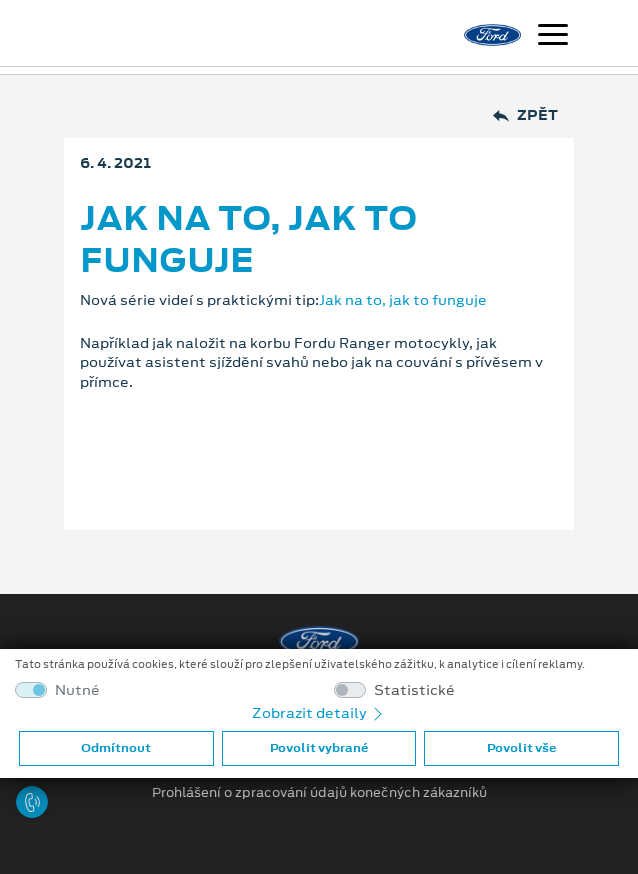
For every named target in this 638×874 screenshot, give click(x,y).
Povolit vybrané (319, 748)
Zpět (525, 115)
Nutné (77, 690)
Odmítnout (116, 748)
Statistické (414, 690)
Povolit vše (521, 748)
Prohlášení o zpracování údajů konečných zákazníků (319, 793)
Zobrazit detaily (319, 713)
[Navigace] (553, 37)
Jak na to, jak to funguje (403, 300)
